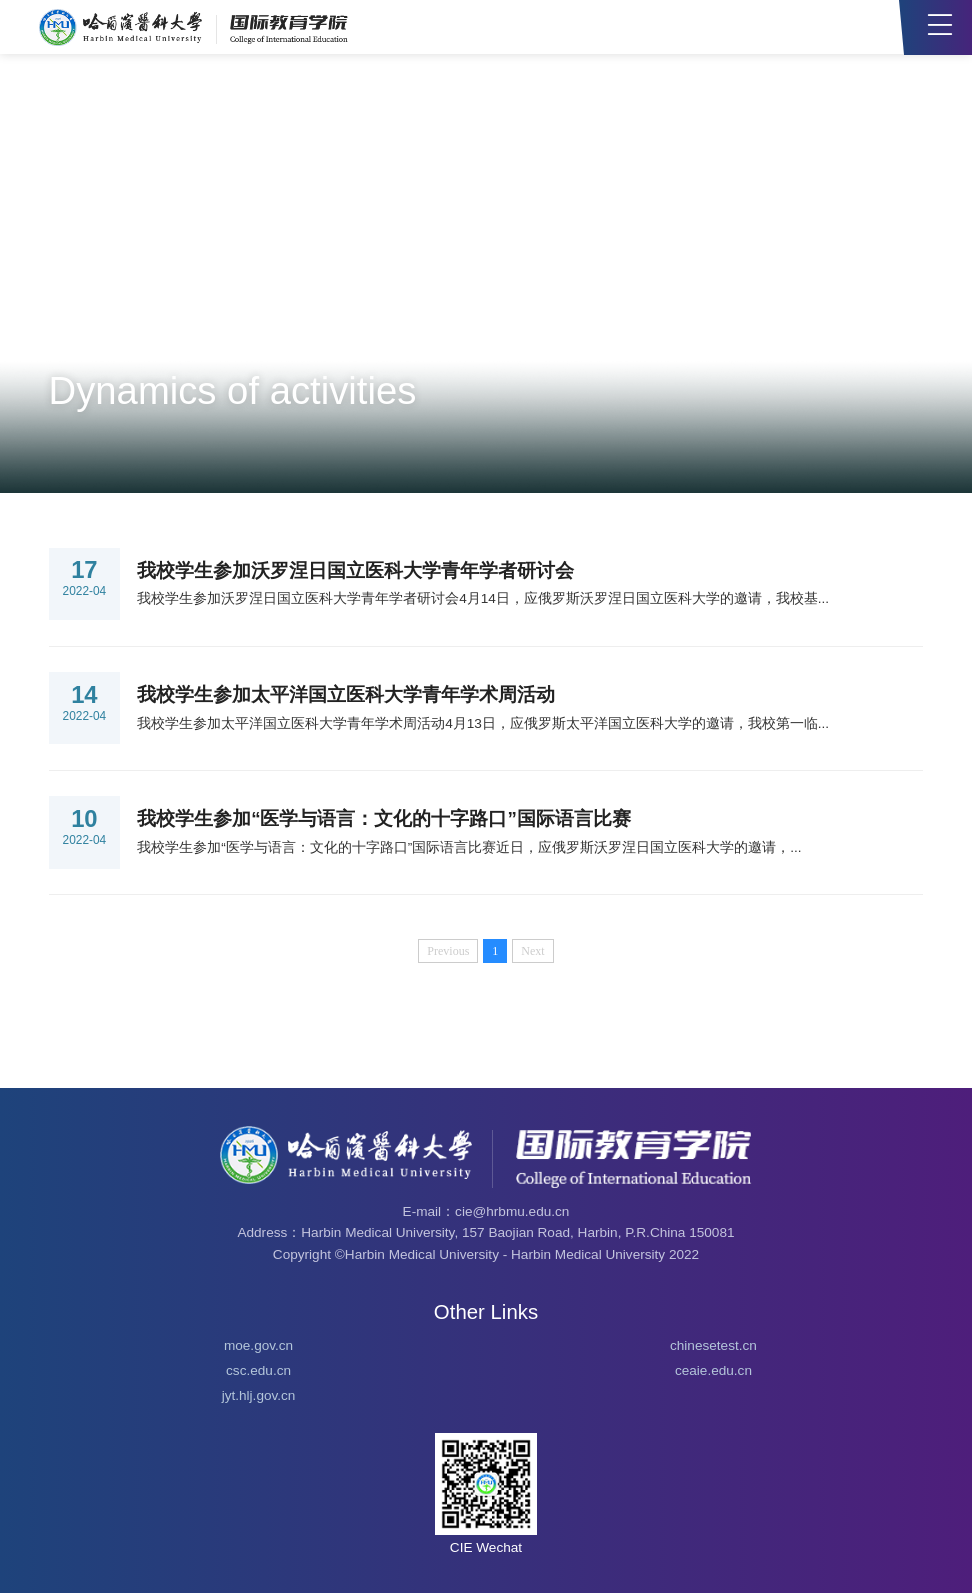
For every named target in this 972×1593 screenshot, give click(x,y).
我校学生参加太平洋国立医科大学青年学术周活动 (346, 694)
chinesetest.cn (713, 1345)
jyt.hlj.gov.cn (259, 1395)
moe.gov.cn (258, 1345)
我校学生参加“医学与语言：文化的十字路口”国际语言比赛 (384, 818)
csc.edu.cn (258, 1370)
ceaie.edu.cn (713, 1370)
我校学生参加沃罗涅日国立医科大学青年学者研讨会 (355, 570)
